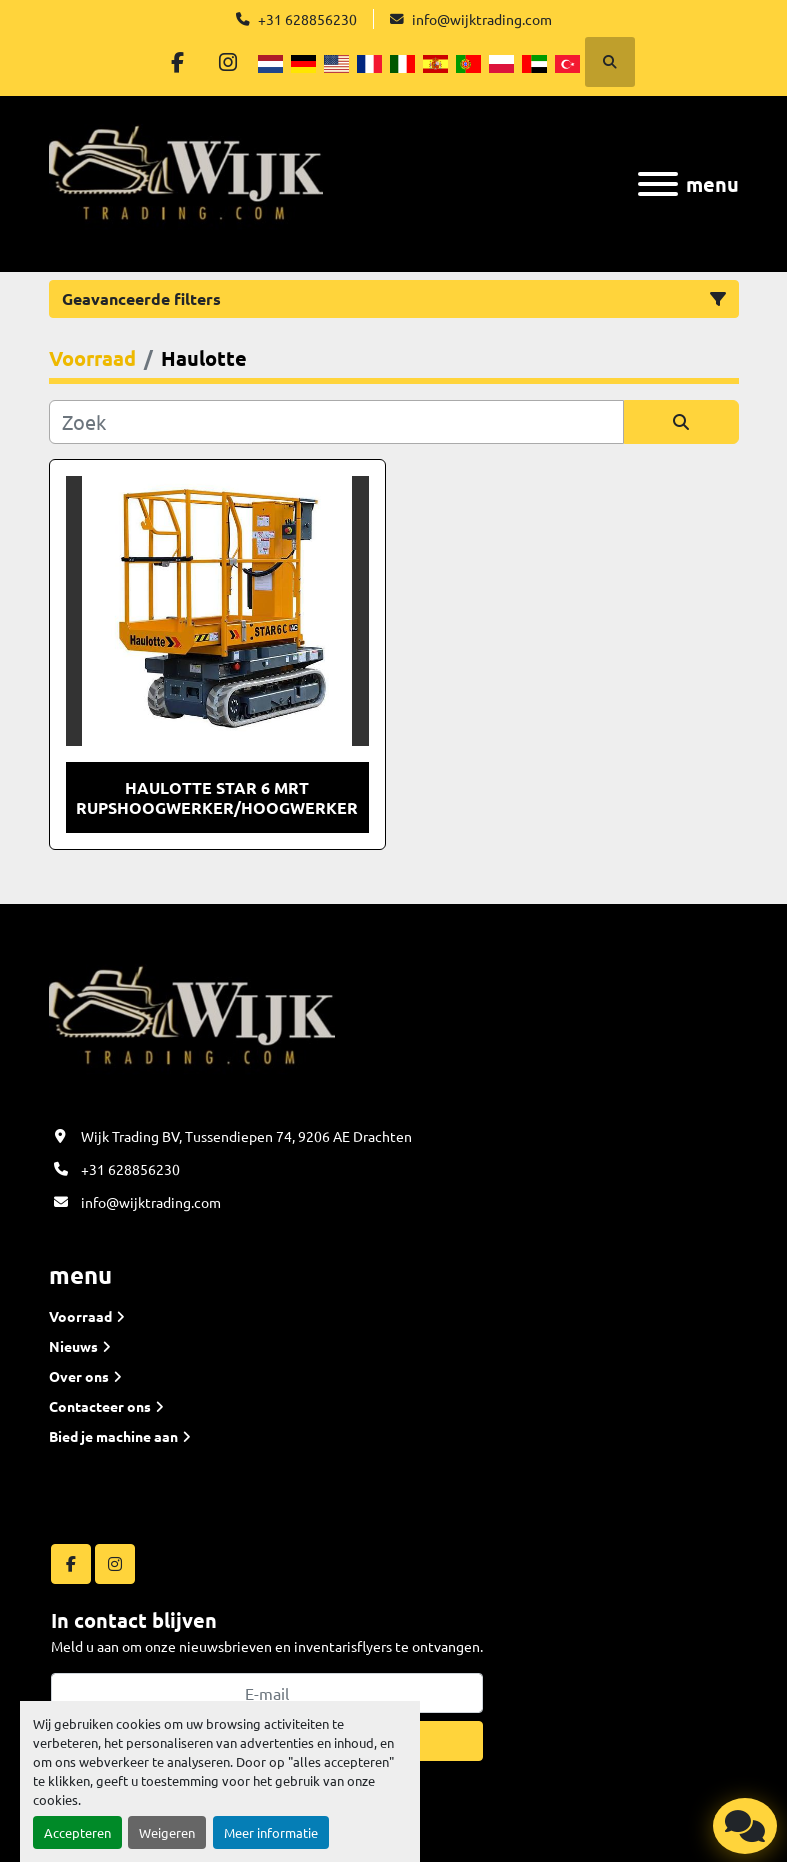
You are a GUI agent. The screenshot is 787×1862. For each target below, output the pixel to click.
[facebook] (177, 62)
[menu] (658, 184)
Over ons (79, 1376)
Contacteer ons (100, 1406)
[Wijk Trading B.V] (192, 1025)
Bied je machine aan (113, 1436)
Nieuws (73, 1346)
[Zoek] (336, 422)
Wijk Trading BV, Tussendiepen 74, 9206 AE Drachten (246, 1136)
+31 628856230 (307, 19)
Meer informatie (271, 1832)
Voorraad (80, 1316)
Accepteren (77, 1832)
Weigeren (167, 1832)
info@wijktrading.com (482, 19)
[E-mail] (267, 1693)
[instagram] (228, 62)
